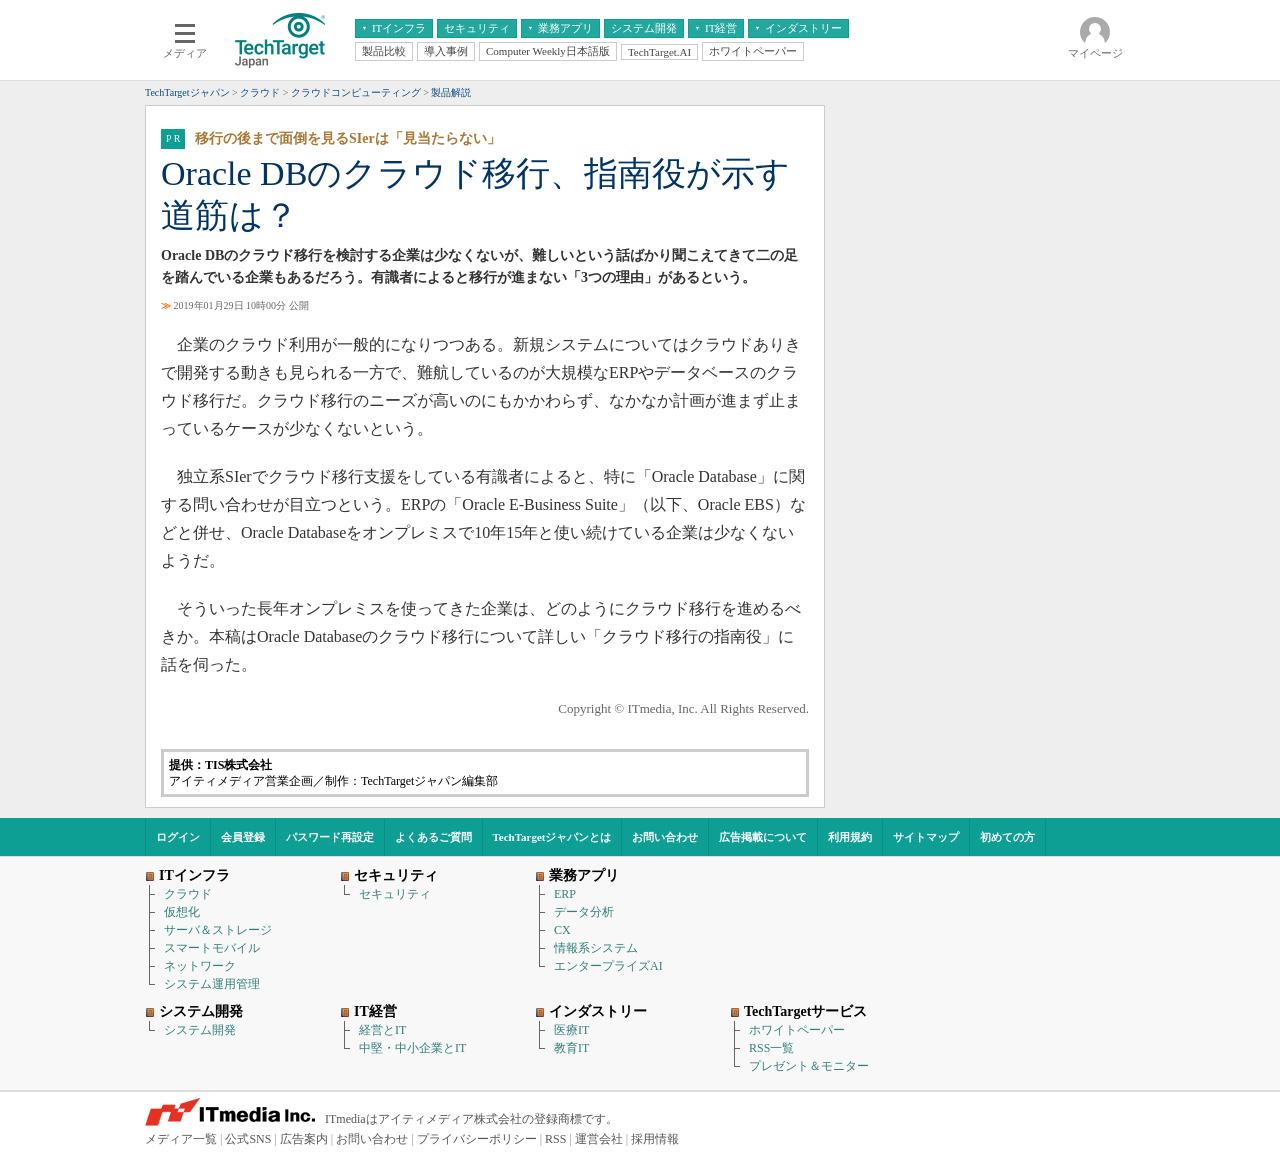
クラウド (188, 894)
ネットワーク (200, 966)
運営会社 (599, 1139)
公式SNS (248, 1139)
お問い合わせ (665, 837)
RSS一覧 (771, 1048)
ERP (565, 894)
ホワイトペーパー (797, 1030)
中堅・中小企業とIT (412, 1048)
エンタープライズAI (608, 966)
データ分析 (584, 912)
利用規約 (850, 837)
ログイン (178, 837)
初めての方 (1007, 837)
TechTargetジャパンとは (552, 837)
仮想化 (182, 912)
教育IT (571, 1048)
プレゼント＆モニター (809, 1066)
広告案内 (304, 1139)
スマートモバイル (212, 948)
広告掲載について (763, 837)
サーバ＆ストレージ (218, 930)
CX (562, 930)
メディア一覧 (181, 1139)
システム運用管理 (212, 984)
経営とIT (382, 1030)
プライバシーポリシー (477, 1139)
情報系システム (596, 948)
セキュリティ (395, 894)
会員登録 (243, 837)
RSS (555, 1139)
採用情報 (655, 1139)
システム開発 (200, 1030)
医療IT (571, 1030)
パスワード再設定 (330, 837)
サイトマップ (926, 837)
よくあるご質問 (433, 837)
